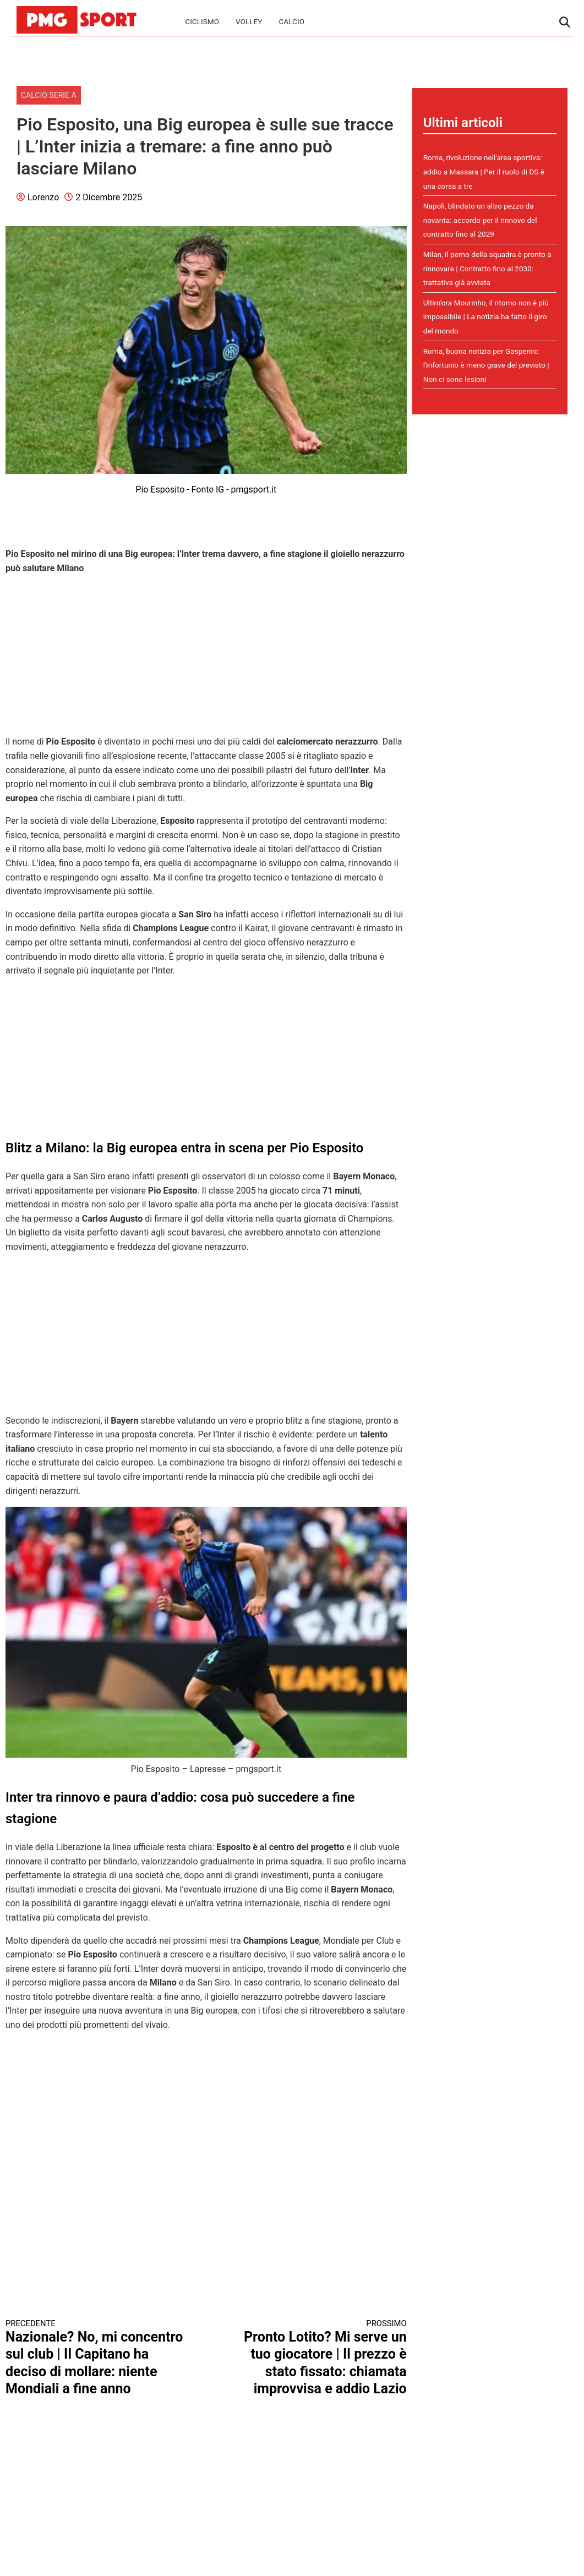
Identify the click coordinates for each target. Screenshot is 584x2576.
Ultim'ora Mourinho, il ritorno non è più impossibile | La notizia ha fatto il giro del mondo (486, 316)
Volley (249, 21)
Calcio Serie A (49, 95)
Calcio (291, 21)
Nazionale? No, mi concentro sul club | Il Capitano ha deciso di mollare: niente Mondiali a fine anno (96, 2357)
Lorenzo (43, 197)
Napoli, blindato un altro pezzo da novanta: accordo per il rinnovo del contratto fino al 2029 (480, 219)
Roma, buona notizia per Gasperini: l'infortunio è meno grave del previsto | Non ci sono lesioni (486, 365)
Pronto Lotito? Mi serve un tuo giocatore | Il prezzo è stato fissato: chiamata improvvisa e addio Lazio (316, 2357)
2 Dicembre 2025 (108, 197)
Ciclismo (202, 21)
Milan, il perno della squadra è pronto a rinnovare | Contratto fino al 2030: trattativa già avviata (487, 268)
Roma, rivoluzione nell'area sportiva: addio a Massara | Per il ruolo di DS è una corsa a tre (483, 171)
